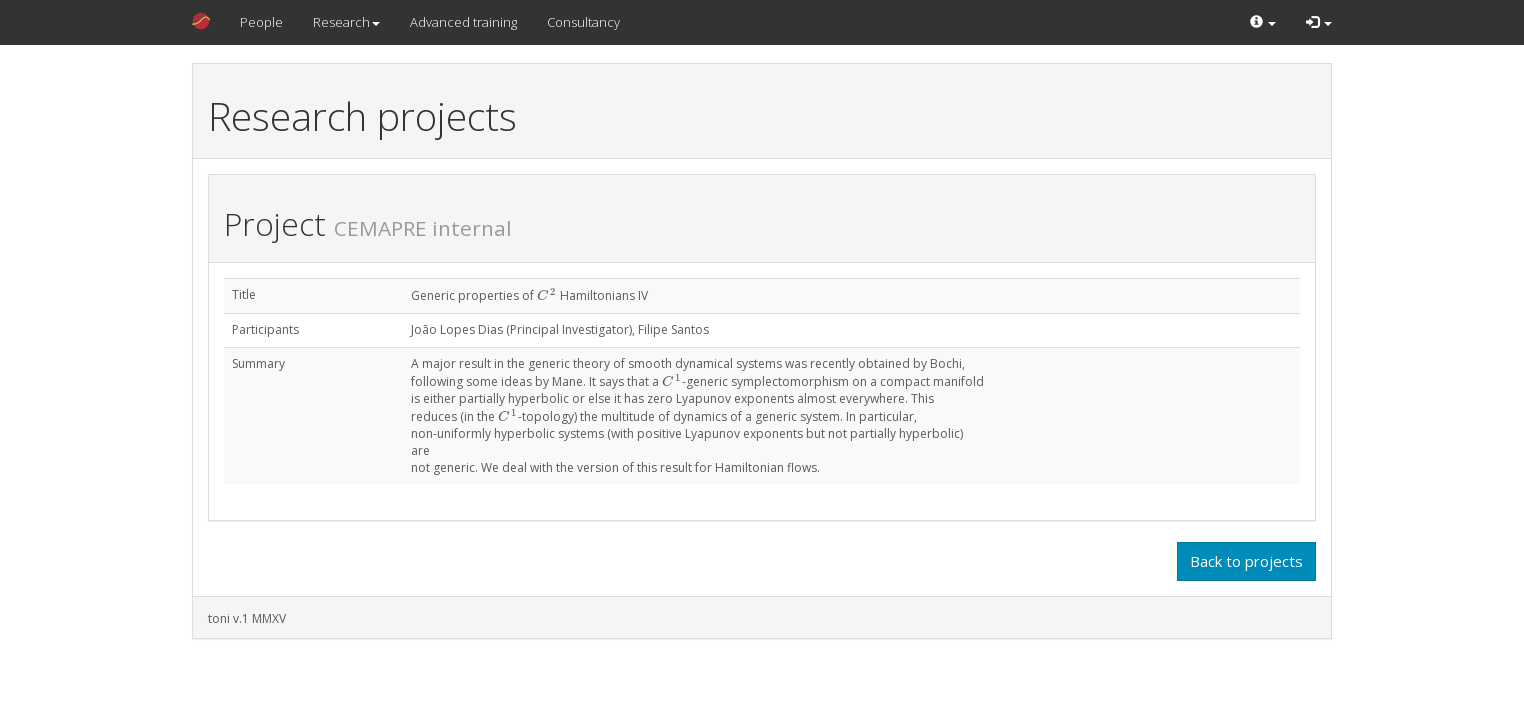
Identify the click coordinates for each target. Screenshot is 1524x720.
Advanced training (463, 22)
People (261, 22)
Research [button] (346, 22)
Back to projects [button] (1246, 561)
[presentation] (546, 295)
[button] (1263, 22)
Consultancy (583, 22)
